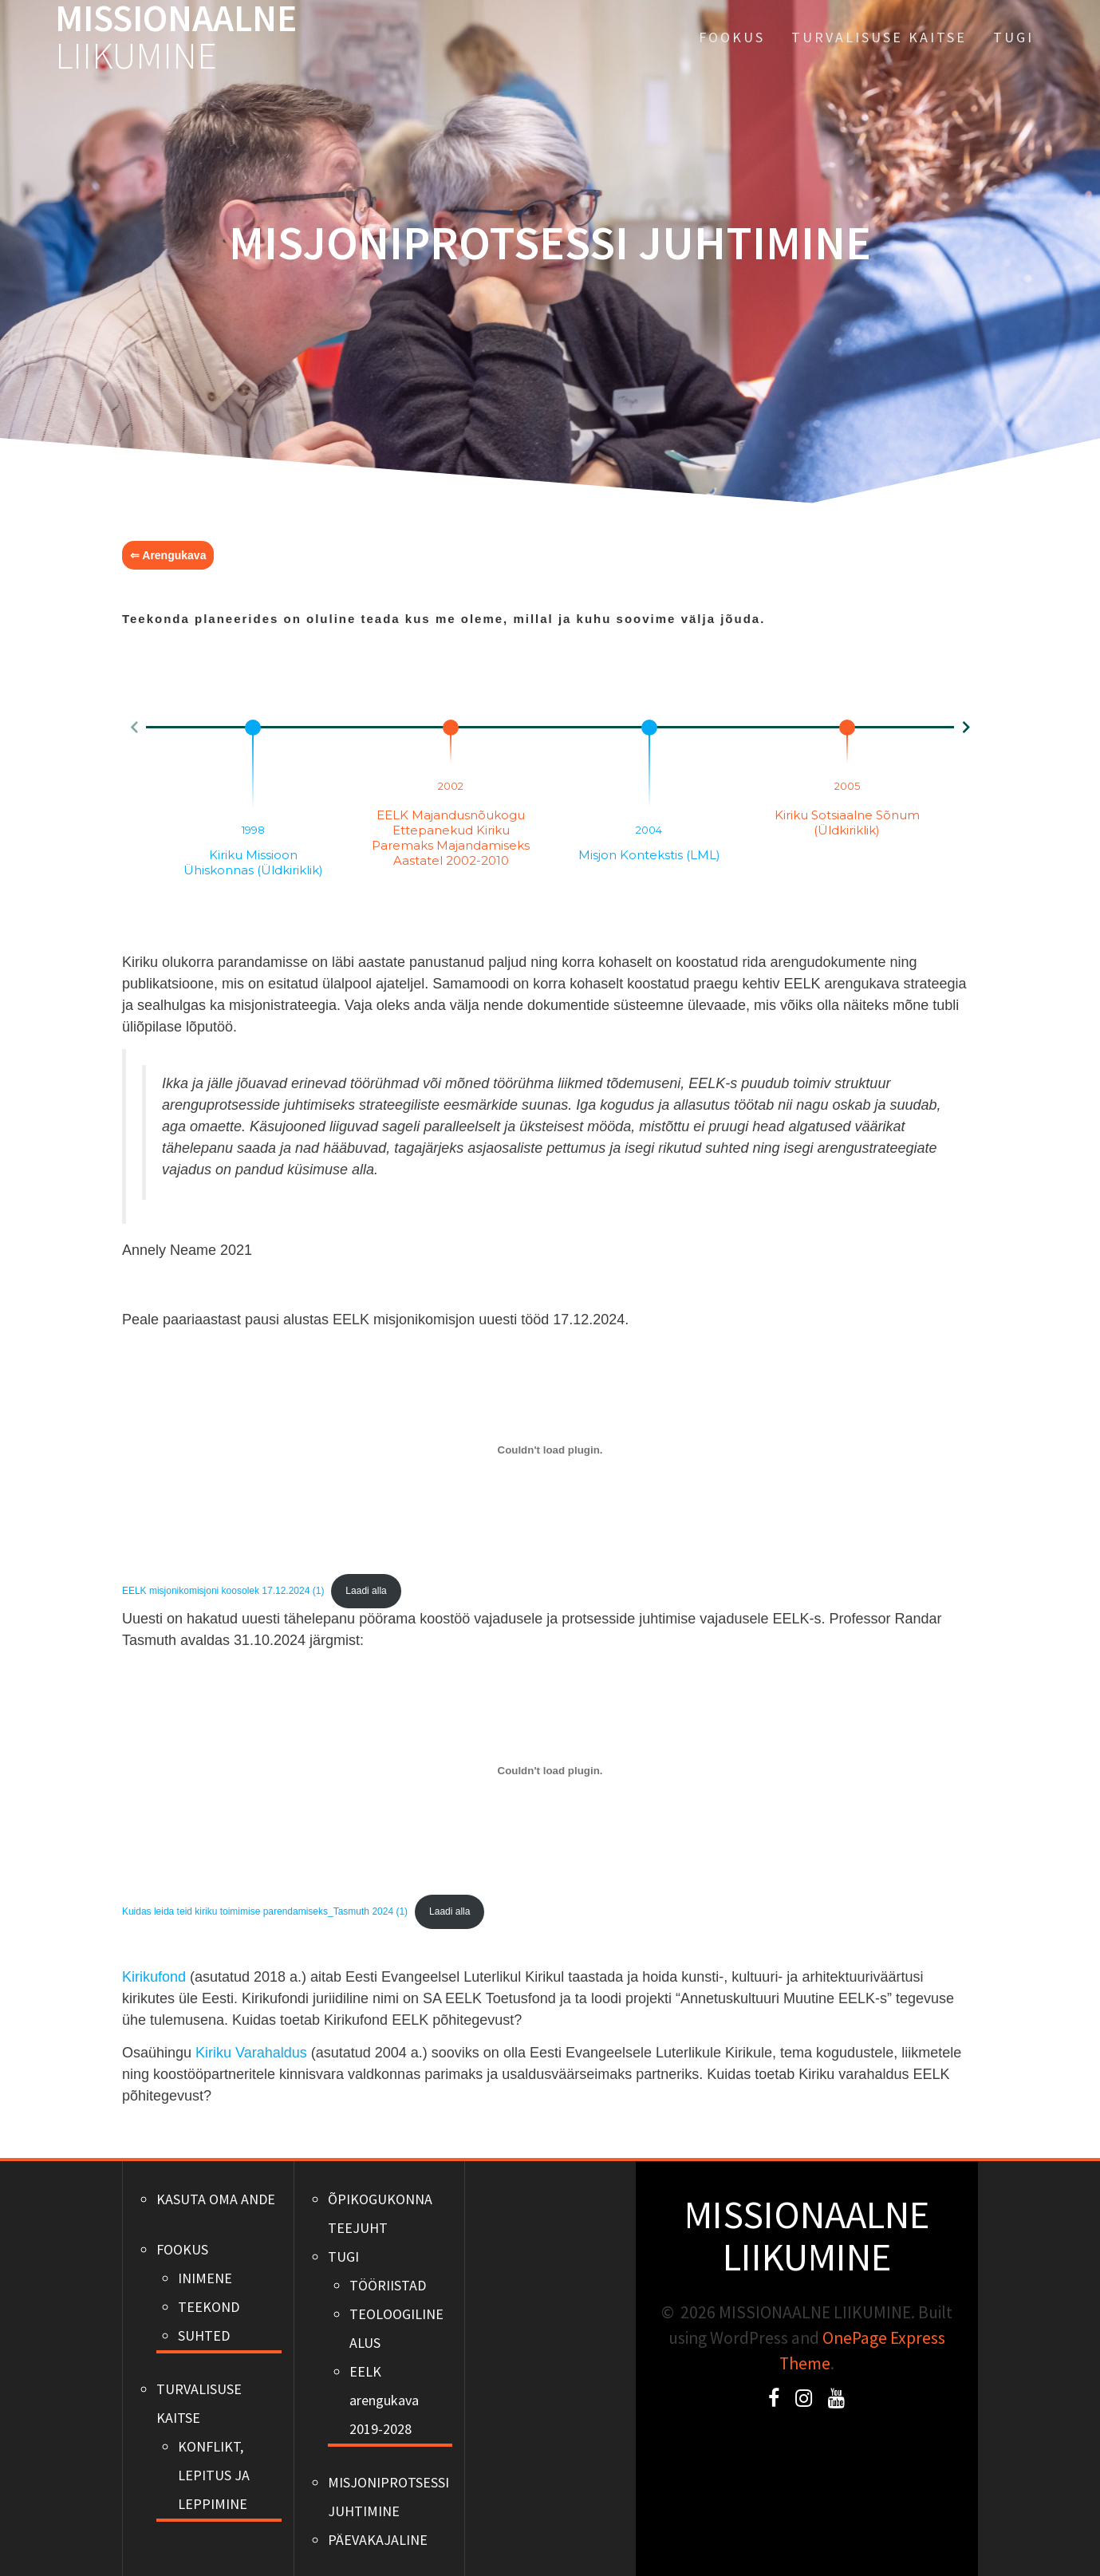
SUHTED (204, 2335)
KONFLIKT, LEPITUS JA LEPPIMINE (214, 2475)
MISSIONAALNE (176, 37)
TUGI (1013, 37)
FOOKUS (732, 37)
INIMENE (205, 2278)
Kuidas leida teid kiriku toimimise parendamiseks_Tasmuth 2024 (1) (265, 1911)
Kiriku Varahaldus (251, 2053)
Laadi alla (365, 1590)
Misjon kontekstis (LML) (649, 854)
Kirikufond (154, 1977)
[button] (134, 728)
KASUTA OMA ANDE (215, 2199)
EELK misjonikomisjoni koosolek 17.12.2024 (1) (223, 1590)
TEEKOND (208, 2307)
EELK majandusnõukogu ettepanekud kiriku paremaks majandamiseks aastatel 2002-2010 (451, 837)
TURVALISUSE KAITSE (879, 37)
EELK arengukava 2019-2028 (384, 2400)
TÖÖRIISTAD (387, 2285)
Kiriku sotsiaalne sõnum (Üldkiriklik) (847, 822)
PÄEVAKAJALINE (378, 2540)
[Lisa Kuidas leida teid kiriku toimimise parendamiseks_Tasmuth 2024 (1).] (550, 1770)
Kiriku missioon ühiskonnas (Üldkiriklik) (253, 862)
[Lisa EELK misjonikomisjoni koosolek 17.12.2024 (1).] (550, 1449)
